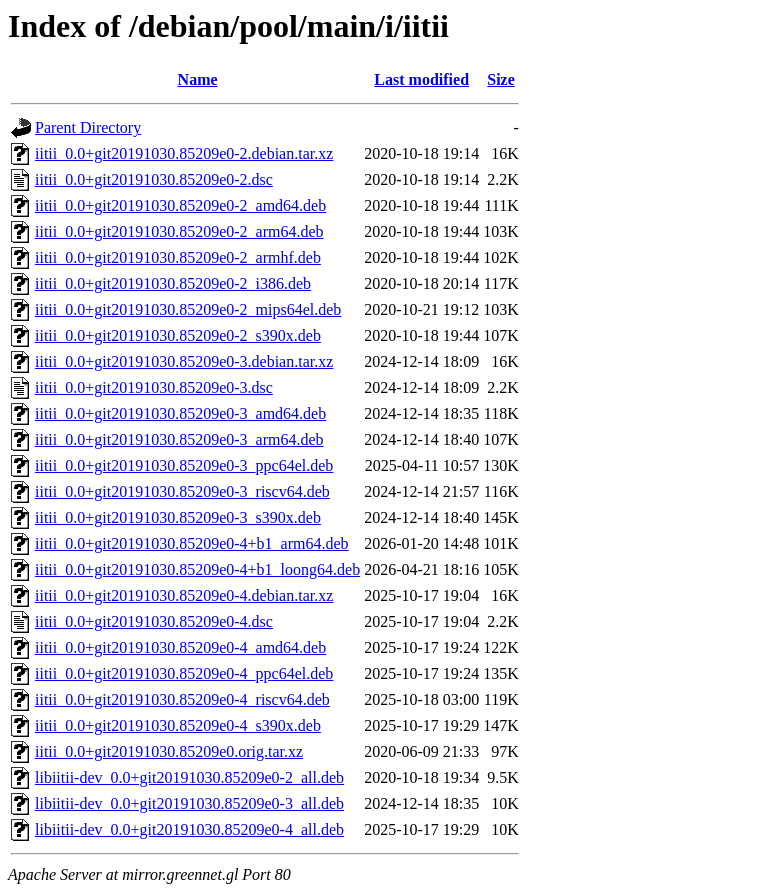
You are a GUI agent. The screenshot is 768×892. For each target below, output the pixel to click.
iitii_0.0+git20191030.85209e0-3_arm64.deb (179, 439)
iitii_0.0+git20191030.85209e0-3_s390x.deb (178, 517)
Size (501, 79)
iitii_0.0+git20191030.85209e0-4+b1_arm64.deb (192, 543)
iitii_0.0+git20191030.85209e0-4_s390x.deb (178, 725)
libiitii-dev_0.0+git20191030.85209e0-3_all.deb (189, 803)
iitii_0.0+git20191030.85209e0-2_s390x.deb (178, 335)
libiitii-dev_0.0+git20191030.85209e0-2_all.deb (189, 777)
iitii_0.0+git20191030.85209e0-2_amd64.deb (180, 205)
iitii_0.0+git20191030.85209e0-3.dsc (154, 387)
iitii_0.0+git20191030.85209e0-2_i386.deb (173, 283)
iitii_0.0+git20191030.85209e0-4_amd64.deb (180, 647)
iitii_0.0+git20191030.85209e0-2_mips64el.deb (188, 309)
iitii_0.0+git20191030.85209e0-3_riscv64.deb (182, 491)
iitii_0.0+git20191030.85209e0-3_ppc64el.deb (184, 465)
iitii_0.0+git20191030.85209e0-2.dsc (154, 179)
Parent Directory (88, 127)
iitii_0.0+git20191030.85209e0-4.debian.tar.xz (184, 595)
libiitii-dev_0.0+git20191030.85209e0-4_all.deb (189, 829)
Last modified (421, 79)
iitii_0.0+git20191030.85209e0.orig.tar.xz (169, 751)
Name (198, 79)
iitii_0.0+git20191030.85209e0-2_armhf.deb (178, 257)
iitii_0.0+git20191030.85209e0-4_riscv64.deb (182, 699)
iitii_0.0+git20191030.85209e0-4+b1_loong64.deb (197, 569)
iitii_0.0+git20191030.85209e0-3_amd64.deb (180, 413)
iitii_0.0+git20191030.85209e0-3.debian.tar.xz (184, 361)
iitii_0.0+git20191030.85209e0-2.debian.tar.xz (184, 153)
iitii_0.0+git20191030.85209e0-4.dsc (154, 621)
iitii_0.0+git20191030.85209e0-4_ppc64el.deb (184, 673)
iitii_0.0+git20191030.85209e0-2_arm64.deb (179, 231)
